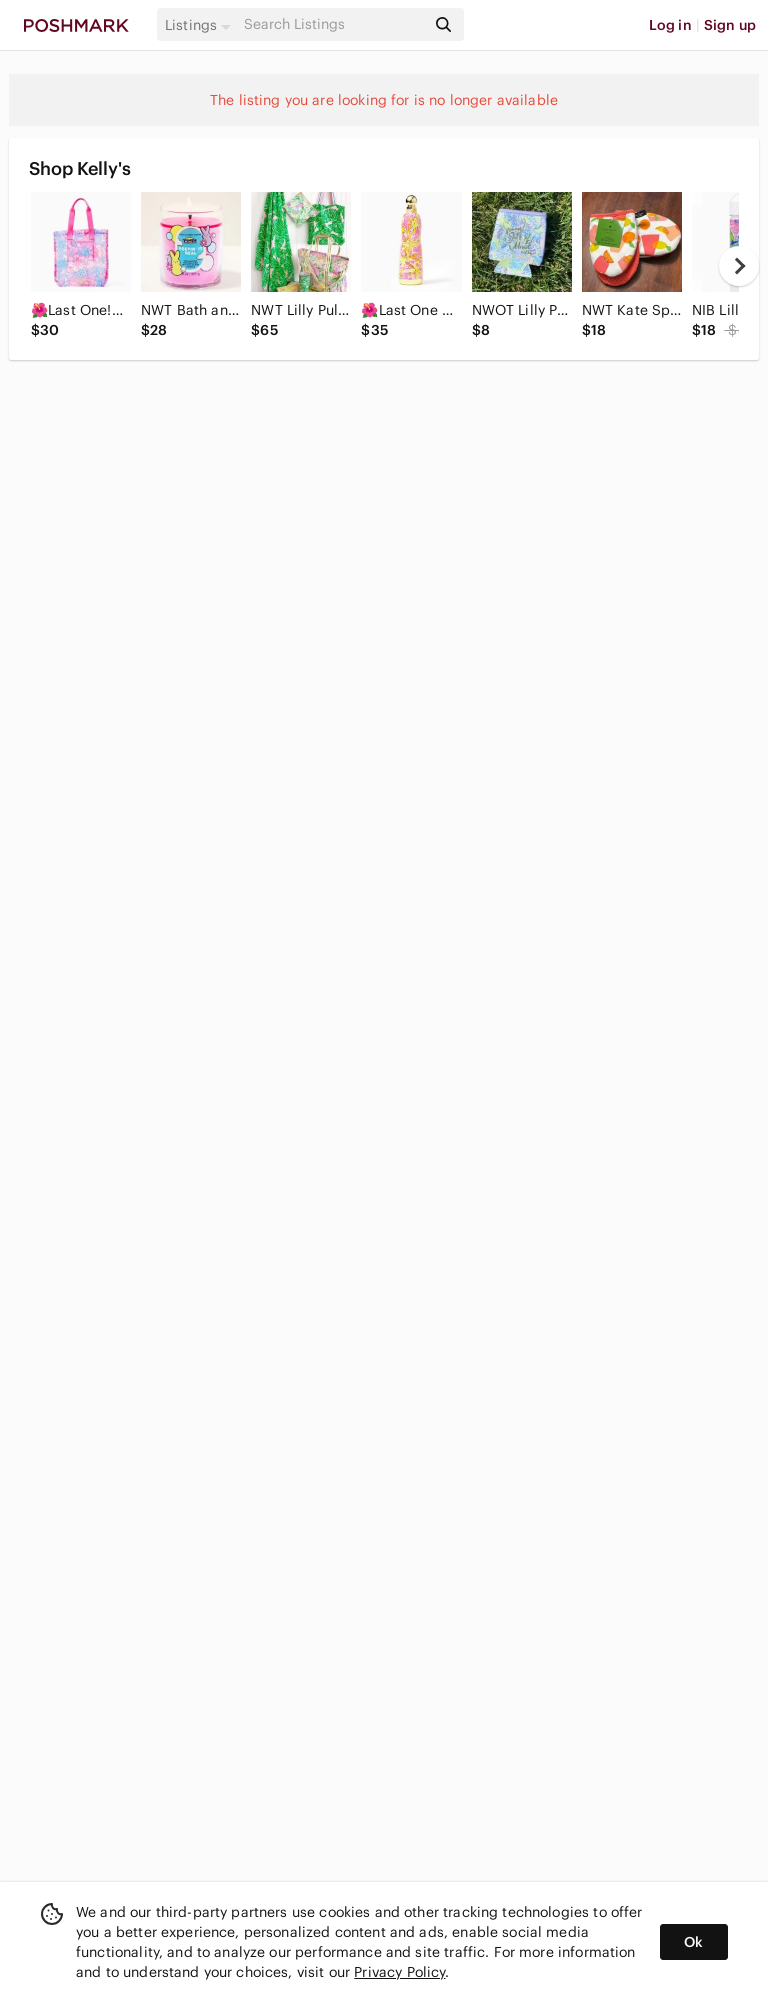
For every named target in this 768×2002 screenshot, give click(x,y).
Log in (670, 25)
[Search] (333, 24)
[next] (739, 266)
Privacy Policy (399, 1972)
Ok (693, 1942)
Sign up (730, 25)
